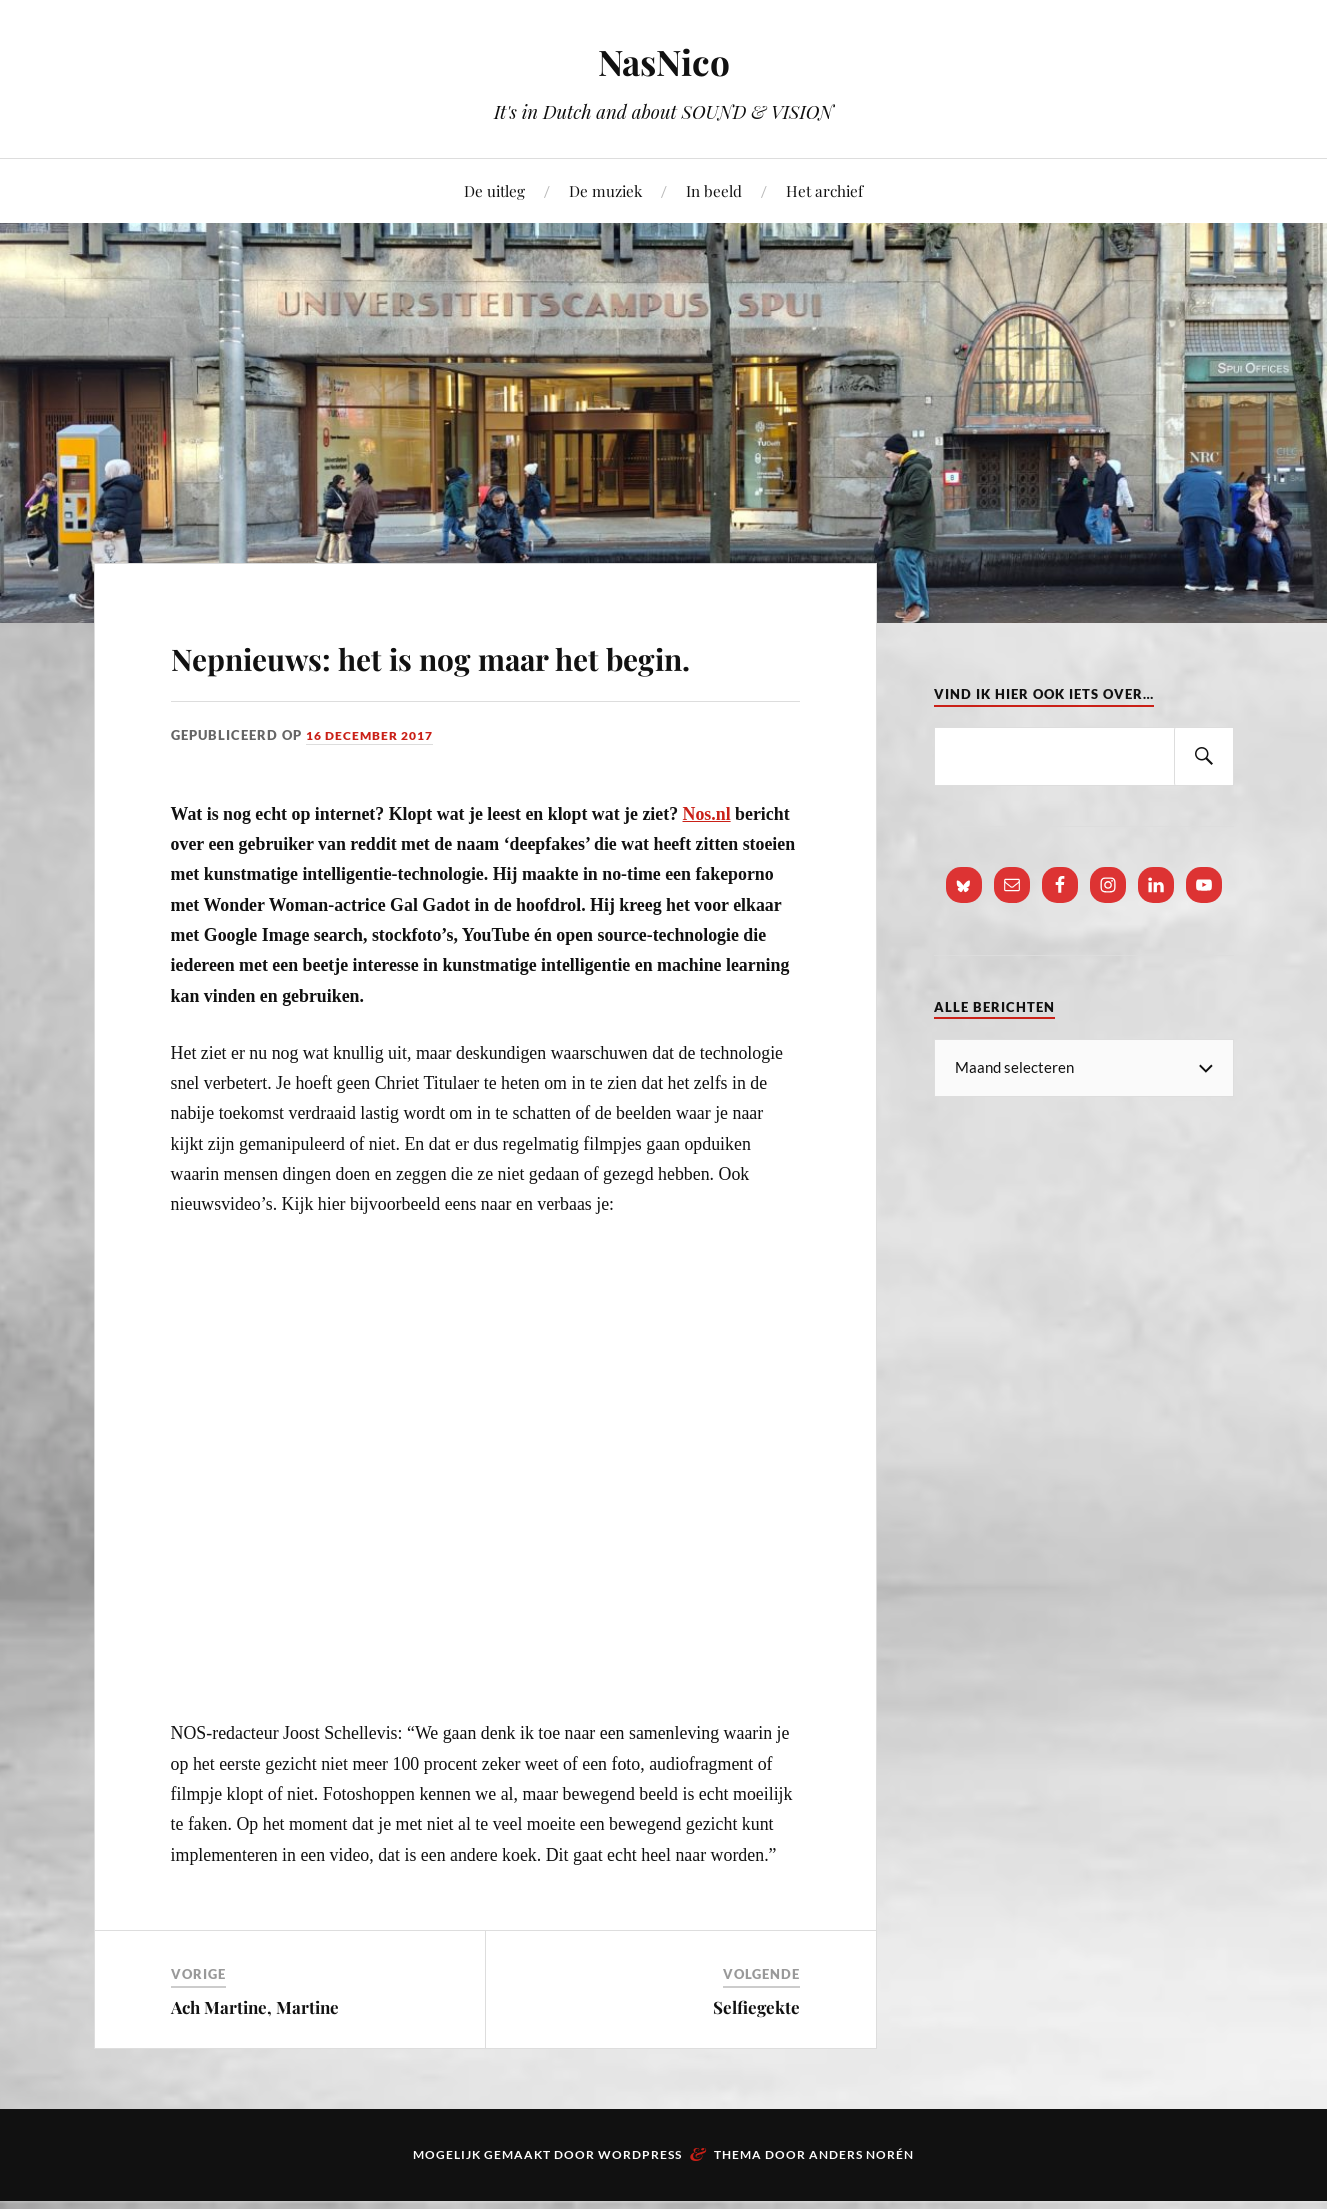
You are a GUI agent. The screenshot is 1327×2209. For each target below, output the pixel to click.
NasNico (664, 60)
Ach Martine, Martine (255, 2065)
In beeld (714, 190)
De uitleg (494, 190)
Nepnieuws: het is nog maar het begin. (449, 681)
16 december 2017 (376, 793)
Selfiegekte (756, 2065)
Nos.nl (707, 871)
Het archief (824, 190)
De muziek (605, 190)
